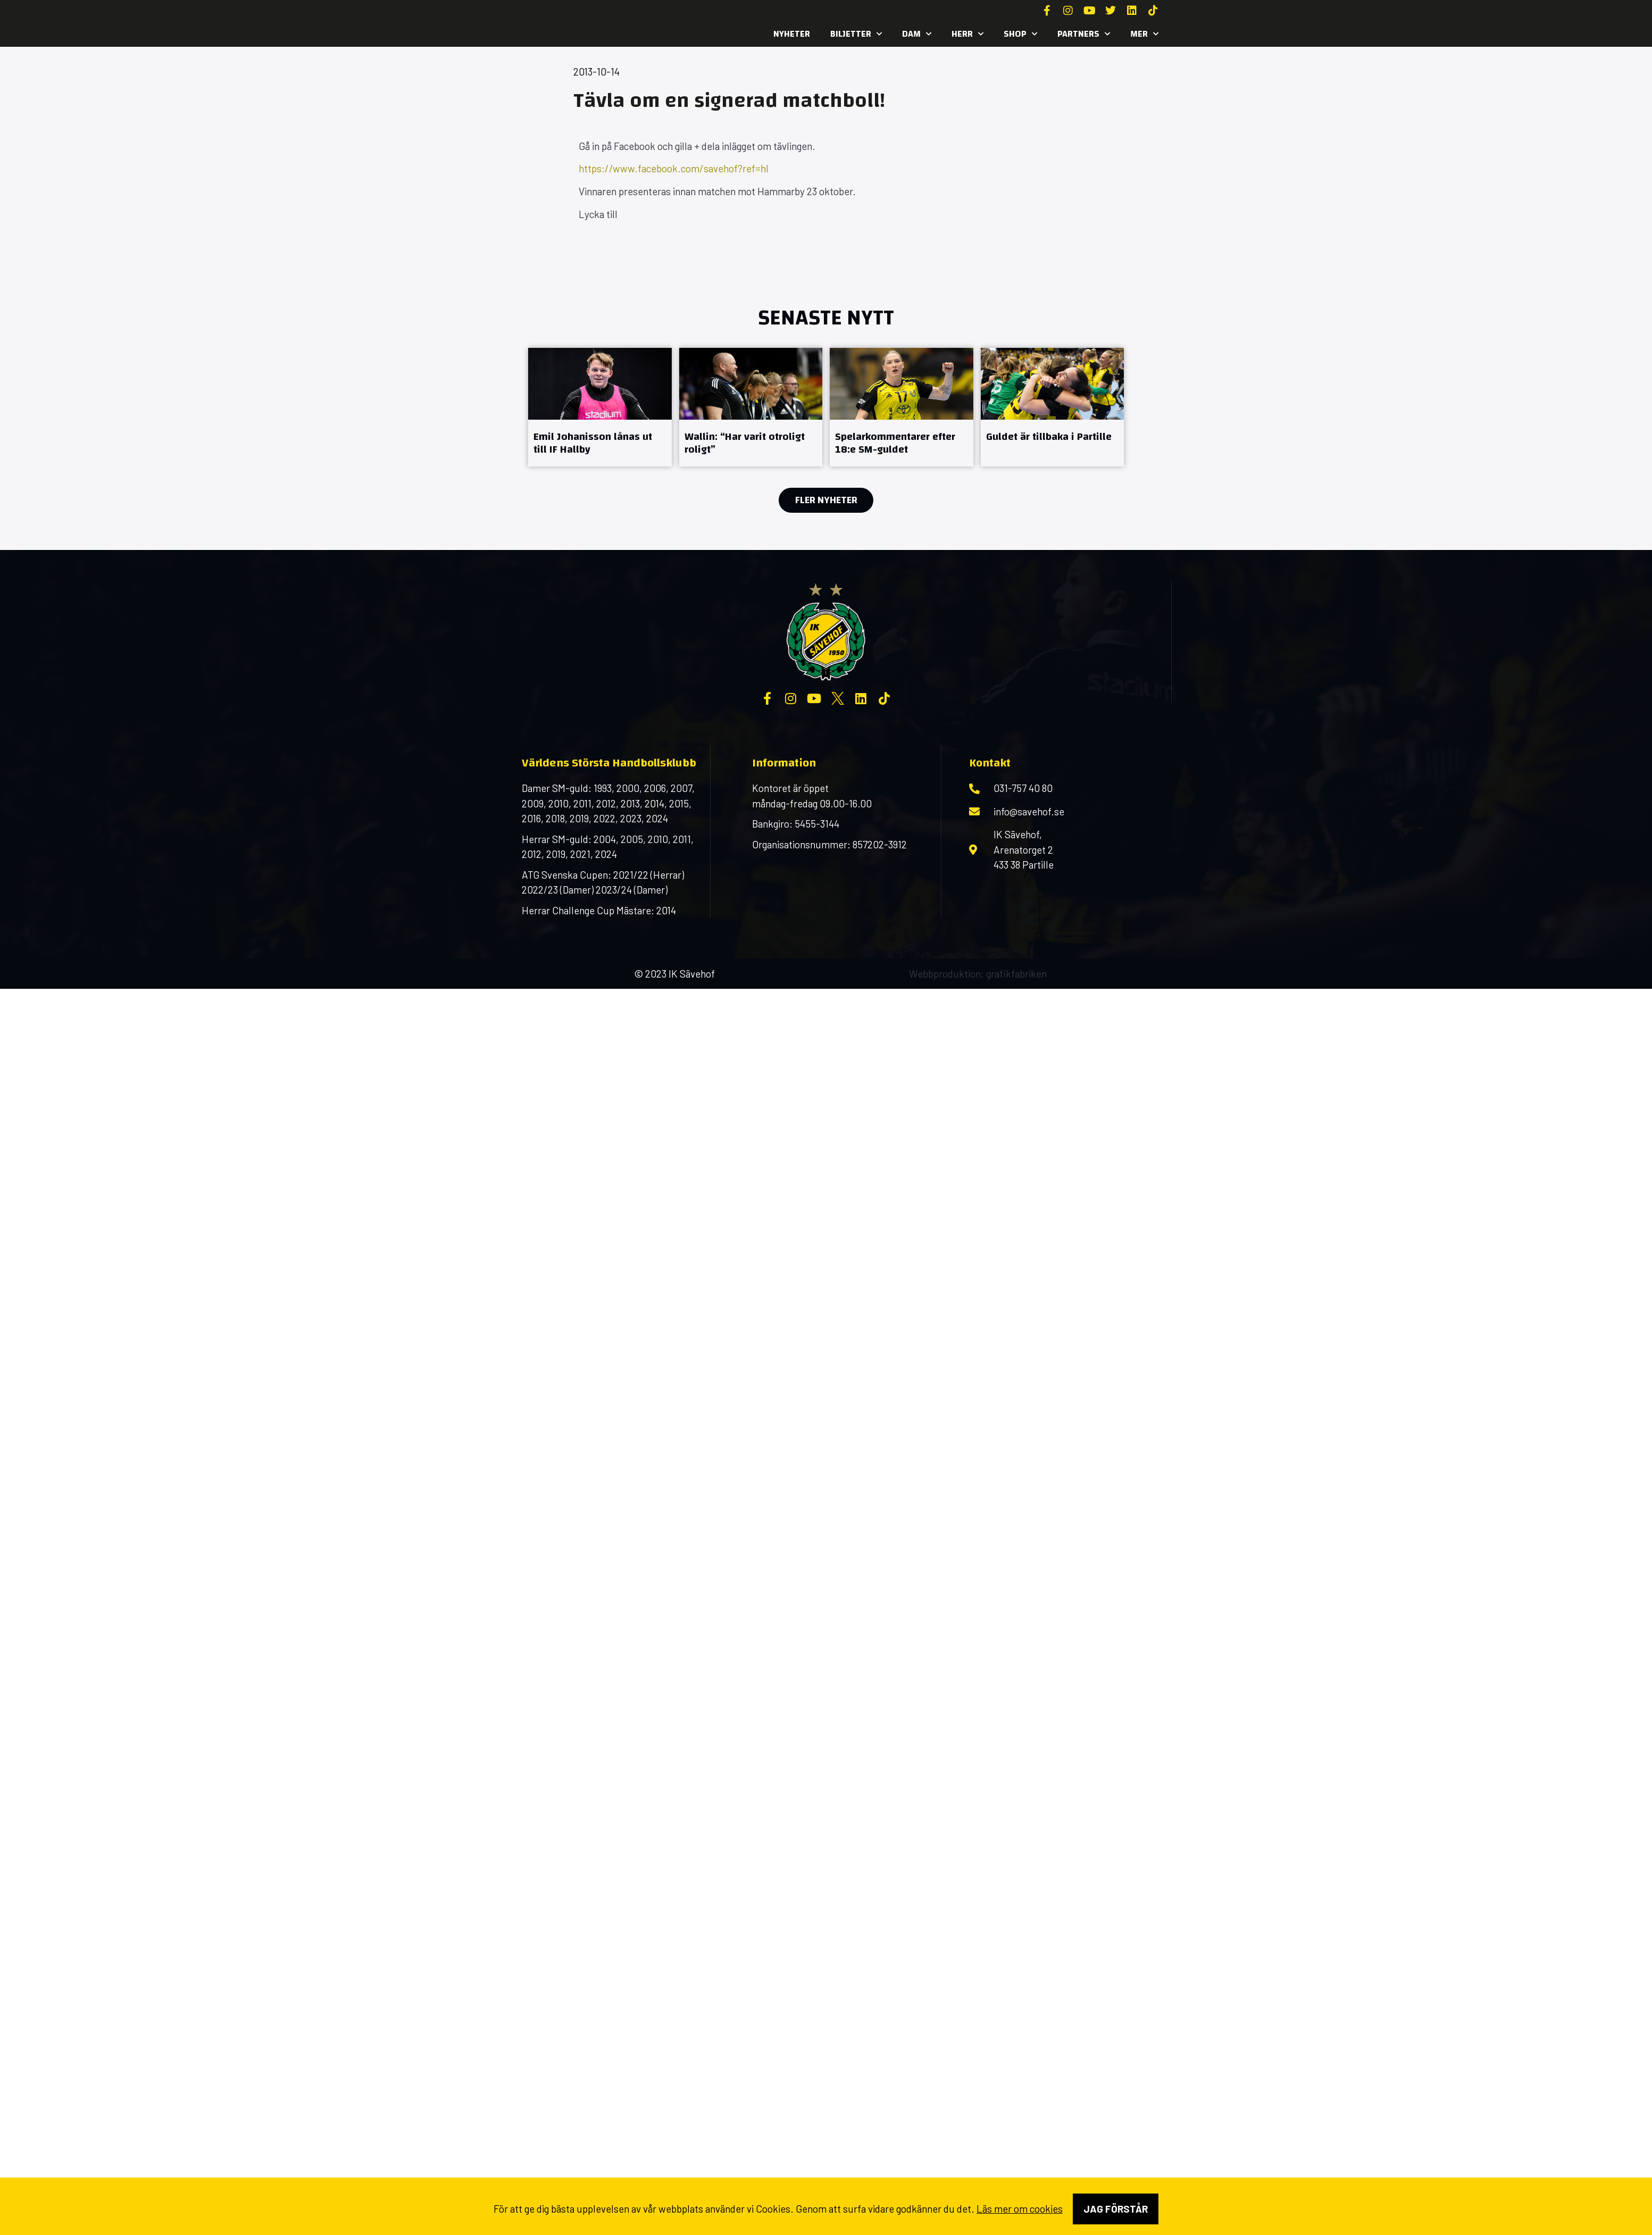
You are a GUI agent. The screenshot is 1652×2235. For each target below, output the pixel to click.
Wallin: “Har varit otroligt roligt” (745, 443)
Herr (967, 34)
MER (1144, 34)
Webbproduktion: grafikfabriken (978, 974)
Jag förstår (1115, 2209)
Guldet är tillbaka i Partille (1049, 436)
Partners (1083, 34)
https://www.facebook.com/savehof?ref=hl (674, 168)
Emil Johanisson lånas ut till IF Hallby (592, 443)
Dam (916, 34)
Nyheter (791, 34)
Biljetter (856, 34)
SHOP (1020, 34)
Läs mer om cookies (1020, 2209)
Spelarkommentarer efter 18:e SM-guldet (895, 443)
